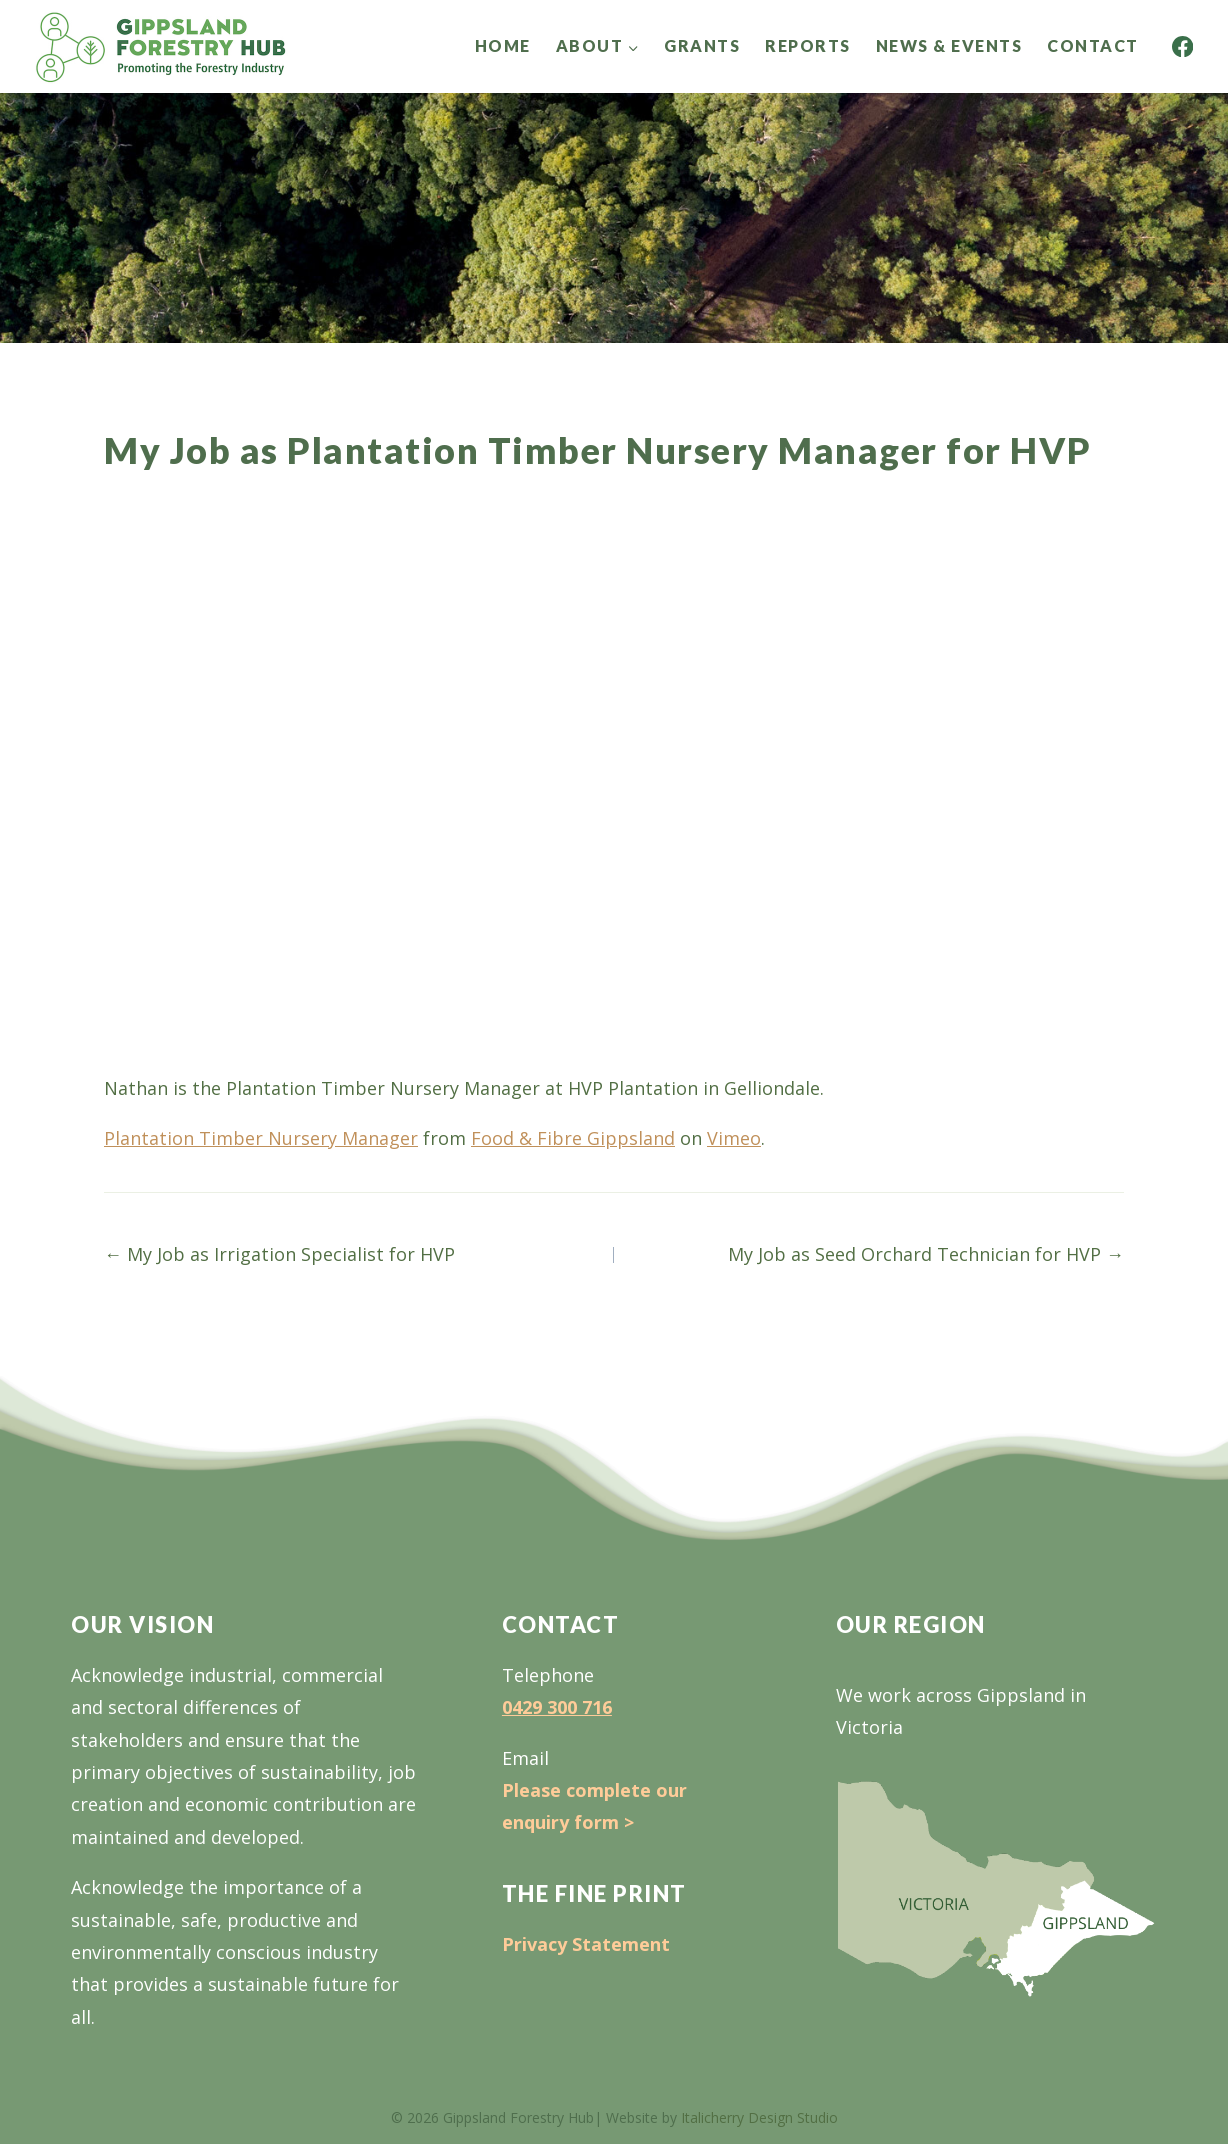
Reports (808, 45)
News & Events (949, 45)
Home (503, 45)
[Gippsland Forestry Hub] (161, 46)
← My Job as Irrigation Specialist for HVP (279, 1254)
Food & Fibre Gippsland (573, 1138)
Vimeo (734, 1138)
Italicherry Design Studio (759, 2117)
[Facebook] (1182, 46)
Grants (702, 45)
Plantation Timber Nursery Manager (261, 1138)
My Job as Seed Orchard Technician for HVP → (926, 1254)
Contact (1093, 45)
